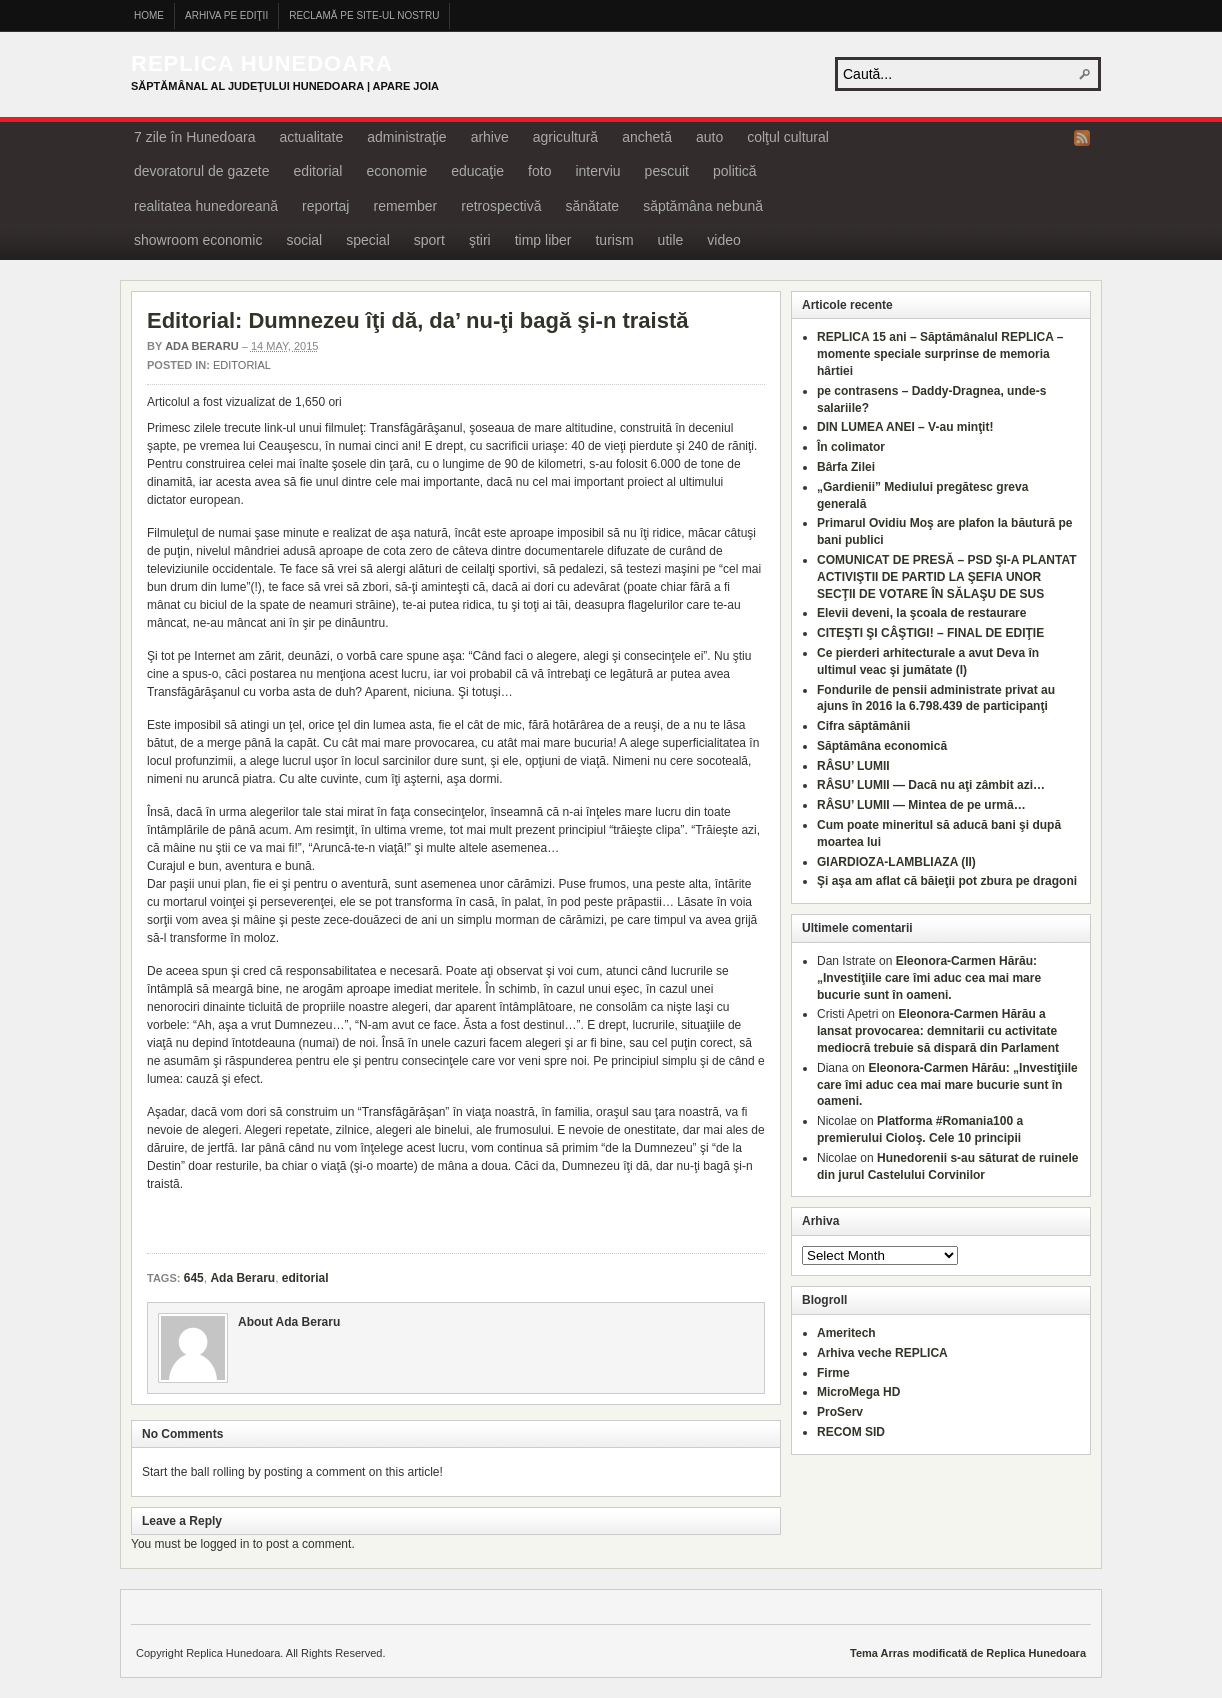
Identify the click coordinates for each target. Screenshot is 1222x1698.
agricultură (565, 137)
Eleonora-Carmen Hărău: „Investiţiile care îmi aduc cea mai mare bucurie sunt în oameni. (929, 978)
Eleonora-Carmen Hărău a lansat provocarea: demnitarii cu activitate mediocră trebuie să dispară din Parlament (938, 1031)
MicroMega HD (858, 1392)
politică (735, 171)
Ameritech (846, 1333)
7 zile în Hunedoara (194, 137)
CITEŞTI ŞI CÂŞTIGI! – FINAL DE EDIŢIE (930, 633)
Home (149, 15)
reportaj (325, 206)
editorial (317, 171)
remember (405, 206)
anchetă (647, 137)
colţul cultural (788, 137)
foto (539, 171)
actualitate (311, 137)
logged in (225, 1544)
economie (396, 171)
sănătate (592, 206)
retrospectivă (501, 206)
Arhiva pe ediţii (226, 15)
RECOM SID (851, 1432)
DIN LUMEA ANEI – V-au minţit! (905, 427)
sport (429, 240)
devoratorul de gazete (201, 171)
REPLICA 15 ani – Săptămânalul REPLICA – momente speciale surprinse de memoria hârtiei (940, 354)
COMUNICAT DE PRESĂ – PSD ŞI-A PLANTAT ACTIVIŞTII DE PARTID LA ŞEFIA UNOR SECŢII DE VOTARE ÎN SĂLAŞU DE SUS (947, 577)
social (304, 240)
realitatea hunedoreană (206, 206)
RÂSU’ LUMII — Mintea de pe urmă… (921, 805)
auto (709, 137)
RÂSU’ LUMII (853, 766)
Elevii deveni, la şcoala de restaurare (921, 613)
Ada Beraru (202, 346)
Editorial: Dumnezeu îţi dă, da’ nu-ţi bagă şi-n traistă (418, 320)
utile (671, 240)
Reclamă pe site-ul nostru (364, 15)
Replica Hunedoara (262, 63)
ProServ (840, 1412)
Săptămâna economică (882, 746)
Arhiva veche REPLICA (882, 1353)
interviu (597, 171)
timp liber (543, 240)
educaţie (477, 171)
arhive (490, 137)
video (723, 240)
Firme (833, 1373)
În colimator (851, 447)
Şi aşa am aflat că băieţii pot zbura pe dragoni (947, 881)
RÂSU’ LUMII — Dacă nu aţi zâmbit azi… (931, 785)
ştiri (480, 240)
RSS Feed (1082, 138)
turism (614, 240)
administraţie (406, 137)
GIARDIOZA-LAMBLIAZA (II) (896, 862)
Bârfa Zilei (846, 467)
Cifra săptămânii (863, 726)
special (368, 240)
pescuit (667, 171)
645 (194, 1278)
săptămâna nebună (703, 206)
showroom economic (198, 240)
